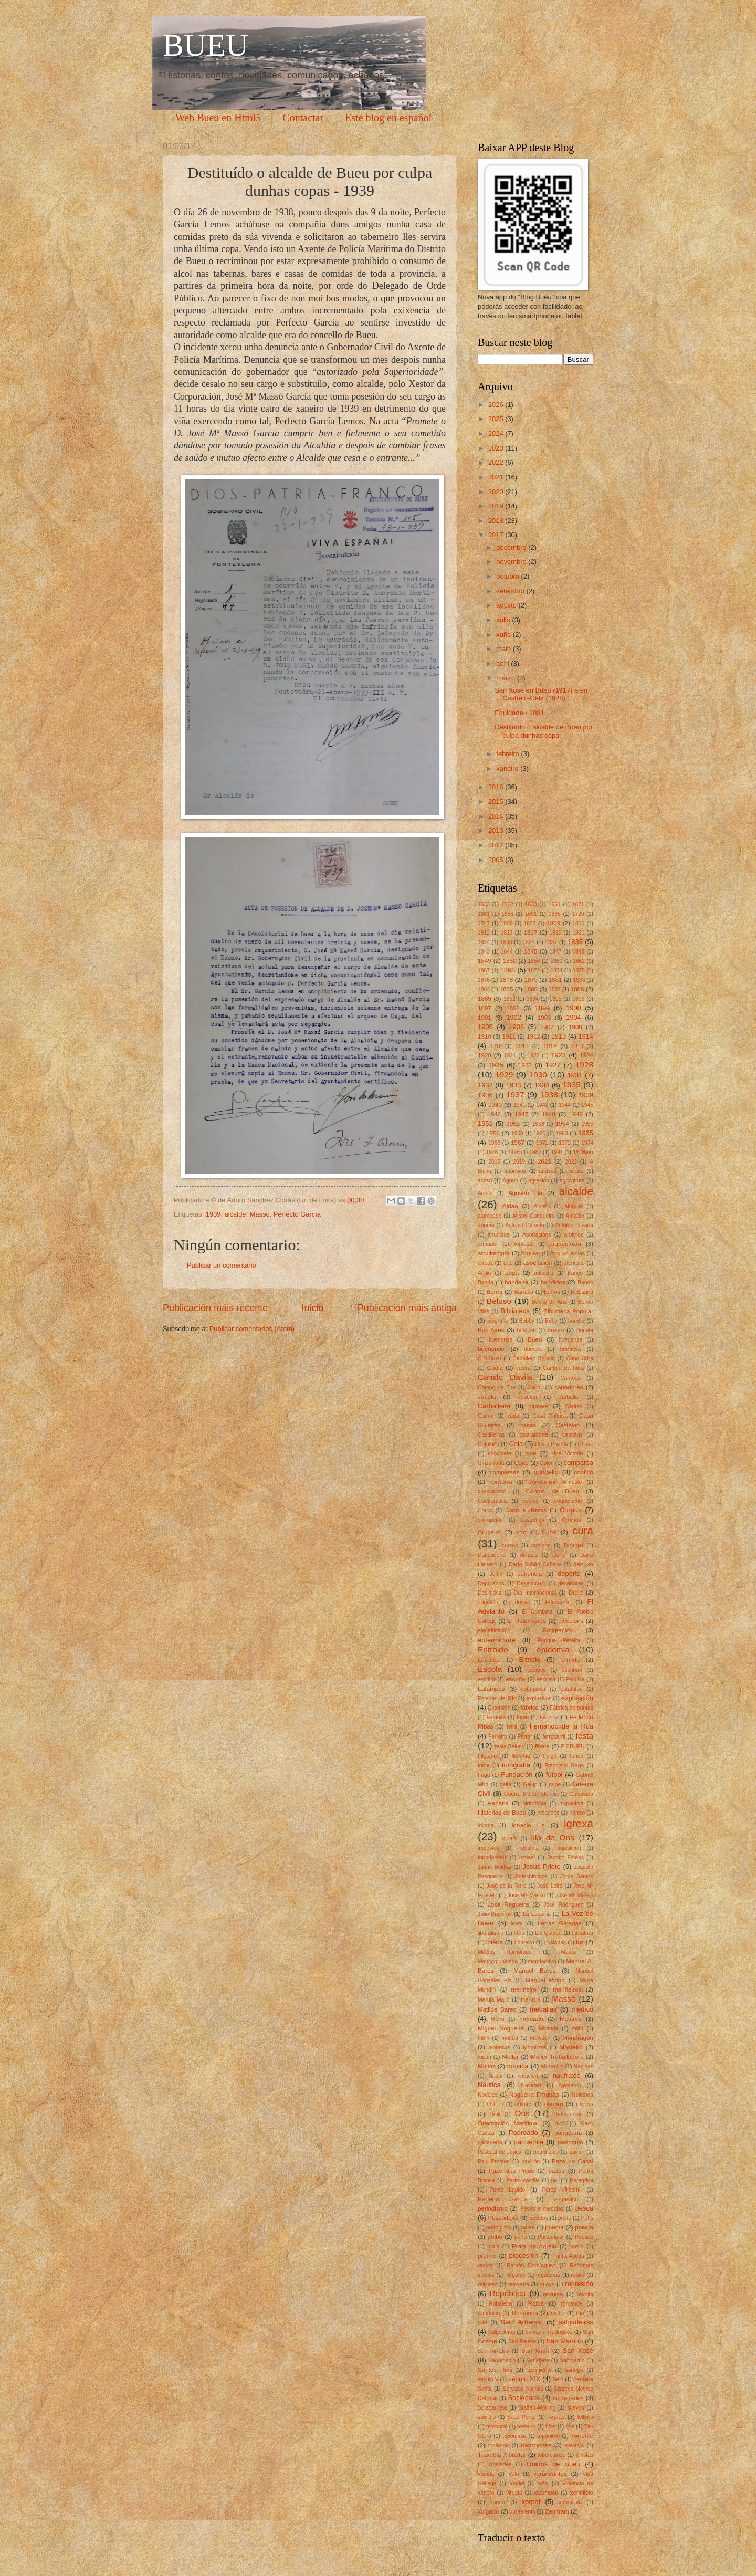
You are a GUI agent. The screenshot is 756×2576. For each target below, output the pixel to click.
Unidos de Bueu (553, 2464)
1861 (579, 961)
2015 (496, 801)
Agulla (485, 1193)
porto (520, 2237)
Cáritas (573, 1406)
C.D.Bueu (489, 1359)
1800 (507, 923)
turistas (584, 2455)
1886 (531, 989)
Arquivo (530, 1253)
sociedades (568, 2398)
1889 (484, 999)
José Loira (550, 1886)
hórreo (577, 1813)
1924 (586, 1055)
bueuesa (570, 1349)
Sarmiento (539, 2370)
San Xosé (578, 2350)
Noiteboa (582, 2095)
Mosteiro (570, 2047)
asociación (537, 1263)
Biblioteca (515, 1311)
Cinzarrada (491, 1463)
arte (508, 1263)
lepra (517, 1923)
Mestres (570, 2019)
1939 (213, 1214)
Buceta (584, 1330)
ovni (560, 2124)
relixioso (488, 2284)
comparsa (578, 1463)
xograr (498, 2502)
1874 (556, 970)
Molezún (540, 2038)
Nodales (488, 2095)
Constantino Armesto (555, 1482)
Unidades (500, 2464)
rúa (580, 2313)
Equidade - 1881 (519, 713)
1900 (573, 1008)
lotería (494, 1942)
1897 (484, 1008)
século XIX (524, 2379)
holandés (549, 1813)
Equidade (489, 1660)
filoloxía (521, 1756)
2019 (496, 506)
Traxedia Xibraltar (502, 2455)
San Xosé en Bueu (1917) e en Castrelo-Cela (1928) (541, 694)
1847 (556, 952)
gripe (555, 1784)
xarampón (546, 2493)
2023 (496, 448)
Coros (485, 1510)
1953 (538, 1124)
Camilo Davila (505, 1377)
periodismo (493, 2208)
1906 (516, 1027)
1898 (513, 1008)
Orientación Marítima (508, 2123)
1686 (507, 914)
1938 (549, 1094)
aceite (576, 1171)
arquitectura (494, 1253)
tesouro (527, 2427)
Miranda (548, 2029)
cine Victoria (567, 1454)
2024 (496, 433)
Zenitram (557, 2511)
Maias (568, 1952)
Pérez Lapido (507, 2190)
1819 (556, 933)
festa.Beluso (509, 1747)
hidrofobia (535, 1803)
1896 (578, 999)
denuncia (529, 1573)
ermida (570, 1660)
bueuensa (570, 1340)
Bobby (526, 1321)
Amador (574, 1216)
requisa (553, 2294)
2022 (496, 462)
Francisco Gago (564, 1765)
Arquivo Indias (567, 1253)
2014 (496, 816)
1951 (485, 1123)
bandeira (516, 1282)
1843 (484, 952)
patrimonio (546, 2152)
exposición (577, 1698)
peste (564, 2218)
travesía (574, 2445)
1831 (529, 942)
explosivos (538, 1698)
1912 (533, 1036)
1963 (562, 1133)
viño (542, 2483)
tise (570, 2427)
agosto (507, 605)
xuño (504, 634)
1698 (555, 914)
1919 (577, 1046)
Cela (516, 1444)
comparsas (505, 1472)
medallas (543, 2009)
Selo (558, 2379)
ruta (482, 2323)
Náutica (489, 2085)
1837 (551, 942)
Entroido (493, 1649)
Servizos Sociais (523, 2389)
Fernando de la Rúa (561, 1726)
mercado (531, 2019)
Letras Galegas (560, 1923)
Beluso (499, 1300)
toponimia (514, 2436)
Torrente (582, 2436)
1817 (531, 932)
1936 (485, 1095)
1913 (558, 1036)
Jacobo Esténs (565, 1857)
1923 (558, 1055)
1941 (519, 1105)
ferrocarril (553, 1737)
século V (488, 2379)
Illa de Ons (552, 1837)
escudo (515, 1679)
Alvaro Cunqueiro (533, 1216)
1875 (579, 970)
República (507, 2293)
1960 (539, 1133)
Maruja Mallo (494, 2000)
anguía (486, 1225)
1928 (584, 1064)
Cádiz (495, 1368)
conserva (501, 1482)
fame (523, 1717)
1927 (553, 1065)
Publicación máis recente (215, 1308)
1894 (533, 999)
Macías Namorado (505, 1952)
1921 (510, 1056)
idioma (486, 1825)
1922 (534, 1056)
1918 (550, 1046)
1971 (542, 1143)
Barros (552, 1292)
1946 (494, 1114)
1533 (484, 904)
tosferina (498, 2445)
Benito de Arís (549, 1302)
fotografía (516, 1765)
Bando (585, 1282)
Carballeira (494, 1406)
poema (554, 2227)
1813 (507, 933)
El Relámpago (526, 1621)
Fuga (484, 1775)
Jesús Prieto (541, 1866)
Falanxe (496, 1717)
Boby (551, 1321)
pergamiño (565, 2199)
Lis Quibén (548, 1933)
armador (488, 1244)
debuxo (583, 1564)
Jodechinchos (531, 1876)
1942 (542, 1105)
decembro (512, 547)
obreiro (553, 2104)
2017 (496, 535)
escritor (487, 1679)
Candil (535, 1387)
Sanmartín (572, 2360)
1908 (575, 1027)
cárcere (538, 1406)
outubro (508, 576)
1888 (577, 989)
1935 (571, 1084)
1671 (578, 904)
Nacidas (583, 2066)
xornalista (570, 2502)
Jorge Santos (576, 1876)
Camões (570, 1378)
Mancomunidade (498, 1961)
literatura (582, 1933)
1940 (495, 1105)
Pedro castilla (523, 2180)
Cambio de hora (563, 1368)
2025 (496, 419)
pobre (528, 2228)
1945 (587, 1105)
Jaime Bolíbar (494, 1867)
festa (584, 1735)
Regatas (515, 2275)
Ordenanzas (568, 2114)
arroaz (485, 1263)
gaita (505, 1784)
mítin (483, 2038)
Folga (550, 1756)
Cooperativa (492, 1501)
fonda (576, 1756)
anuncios (498, 1235)
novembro (512, 562)
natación (528, 2076)
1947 (521, 1114)
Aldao (510, 1206)
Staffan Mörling (536, 2408)
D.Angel (573, 1545)
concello (546, 1472)
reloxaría (518, 2284)
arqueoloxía (565, 1244)
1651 (555, 904)
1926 (525, 1065)
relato (578, 2275)
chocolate (499, 1454)
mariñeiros (567, 1989)
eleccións (570, 1621)
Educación (558, 1602)
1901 (484, 1017)
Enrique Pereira (559, 1640)
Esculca (575, 1679)
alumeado (489, 1216)
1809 (553, 923)
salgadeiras (576, 2322)
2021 (496, 477)
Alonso (541, 1206)
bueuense (491, 1349)
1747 (484, 923)
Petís (587, 2218)
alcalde (235, 1214)
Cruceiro (489, 1532)
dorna (522, 1602)
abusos (547, 1171)
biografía (497, 1321)
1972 (565, 1143)
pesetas (538, 2218)
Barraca (523, 1292)
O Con (495, 2104)
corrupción (490, 1520)
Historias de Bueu (502, 1812)
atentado (574, 1263)
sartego (574, 2370)
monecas (499, 2047)
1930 (538, 1074)
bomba (576, 1321)
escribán (572, 1670)
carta (513, 1416)
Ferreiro (497, 1737)
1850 (510, 961)
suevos (575, 2408)
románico (489, 2313)
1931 (575, 1075)
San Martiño (564, 2341)
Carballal (569, 1397)
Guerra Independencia (531, 1794)
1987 (535, 1152)
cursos (510, 1545)
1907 (547, 1027)
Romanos (525, 2313)
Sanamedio (502, 2360)
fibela (542, 1746)
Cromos (571, 1520)
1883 (579, 980)
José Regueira (508, 1904)
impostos (488, 1848)
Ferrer (525, 1737)
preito (577, 2246)
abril (503, 663)
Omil (494, 2114)
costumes (532, 1520)
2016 (496, 787)
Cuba (549, 1532)
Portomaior (551, 2237)
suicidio (487, 2417)
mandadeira (542, 1961)
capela (487, 1397)
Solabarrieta (492, 2408)
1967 (517, 1142)
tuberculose (551, 2455)
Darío (558, 1555)
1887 (555, 989)
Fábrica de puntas (571, 1708)
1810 (578, 923)
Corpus (571, 1510)
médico (582, 2009)
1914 (585, 1036)
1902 (513, 1017)
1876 (484, 980)
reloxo (547, 2284)
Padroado (523, 2133)
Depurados (491, 1583)
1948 (548, 1114)
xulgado (488, 2511)
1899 (542, 1008)
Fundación (516, 1774)
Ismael (527, 1857)
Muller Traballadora (557, 2057)
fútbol (554, 1774)
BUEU (205, 45)
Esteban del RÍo (497, 1698)
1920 (484, 1055)
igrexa (578, 1823)
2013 (496, 830)
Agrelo (510, 1181)
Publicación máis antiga (407, 1308)
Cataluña (488, 1444)
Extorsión (499, 1708)
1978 (514, 1152)
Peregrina (581, 2180)
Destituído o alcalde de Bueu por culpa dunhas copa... (544, 731)
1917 (522, 1046)
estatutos (572, 1689)
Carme (486, 1416)
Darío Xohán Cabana (535, 1564)
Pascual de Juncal (500, 2152)
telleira (585, 2417)
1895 (556, 999)
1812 (484, 933)
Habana (498, 1803)
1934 (542, 1085)
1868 (508, 970)
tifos (550, 2427)
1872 (534, 970)
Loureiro (524, 1942)
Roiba (536, 2303)
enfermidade (497, 1640)
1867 (484, 970)
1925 (495, 1065)
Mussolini (552, 2066)
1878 (506, 980)
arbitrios (573, 1235)
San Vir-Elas (493, 2351)
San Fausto (522, 2341)
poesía (584, 2227)
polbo (495, 2237)
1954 (562, 1124)
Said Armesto (522, 2322)
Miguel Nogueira (501, 2028)
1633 (531, 904)
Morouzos (535, 2047)
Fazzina (549, 1717)
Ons (521, 2113)
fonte (484, 1765)
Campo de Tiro (497, 1387)
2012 (496, 845)
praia (493, 2246)
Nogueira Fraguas (534, 2094)
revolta (585, 2294)
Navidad (531, 2085)
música (518, 2066)
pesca (584, 2208)
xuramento (523, 2512)
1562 (507, 904)
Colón (547, 1463)
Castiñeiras (491, 1435)
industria (527, 1848)
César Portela (551, 1444)
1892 (509, 999)
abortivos (515, 1171)
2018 (496, 521)
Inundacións (492, 1857)
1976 (492, 1152)
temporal (496, 2427)
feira (512, 1727)
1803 (530, 923)
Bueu (535, 1339)
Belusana (582, 1292)
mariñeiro (523, 1989)
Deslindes (489, 1593)
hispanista (571, 1803)
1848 (578, 952)
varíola (486, 2474)
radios (485, 2265)
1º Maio (583, 1152)
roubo (557, 2313)
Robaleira (500, 2304)
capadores (568, 1387)
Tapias (555, 2417)
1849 (484, 961)
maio (504, 649)
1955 (587, 1124)
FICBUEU (573, 1747)
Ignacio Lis (527, 1825)
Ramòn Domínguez (531, 2265)
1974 (587, 1143)
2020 (496, 492)
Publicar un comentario (221, 1265)
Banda (486, 1282)
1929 (504, 1074)
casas (528, 1425)
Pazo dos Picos (511, 2170)
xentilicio (581, 2492)
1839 (575, 942)
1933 (513, 1085)
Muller (510, 2057)
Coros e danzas (526, 1510)
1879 (531, 980)
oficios (584, 2104)
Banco (575, 1273)
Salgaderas (501, 2332)
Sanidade (537, 2360)
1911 (509, 1036)
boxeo (556, 1330)
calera (523, 1368)
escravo (536, 1670)
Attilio (484, 1273)
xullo (504, 620)
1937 (515, 1094)
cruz (522, 1532)
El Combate (537, 1612)
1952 (513, 1124)
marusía (530, 2000)
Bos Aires (491, 1330)
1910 (484, 1036)
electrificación (494, 1630)
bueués (533, 1349)
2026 (496, 405)
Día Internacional (535, 1593)
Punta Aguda (568, 2256)
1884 (484, 989)
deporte (569, 1573)
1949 (576, 1114)
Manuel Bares (534, 1970)
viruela (514, 2493)
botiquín (526, 1330)
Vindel (516, 2483)
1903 (544, 1017)
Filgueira (488, 1756)
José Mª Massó (574, 1895)
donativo (488, 1602)
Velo (513, 2474)
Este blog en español (388, 117)
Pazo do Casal (572, 2161)
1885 (506, 989)
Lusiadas (555, 1942)
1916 (496, 1046)
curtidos (540, 1545)
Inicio (312, 1308)
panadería (490, 2142)
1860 (556, 961)
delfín (495, 1574)
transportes (536, 2445)
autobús (543, 1273)
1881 (555, 980)
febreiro (508, 754)
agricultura (572, 1181)
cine (530, 1453)
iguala (509, 1838)
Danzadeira (492, 1555)
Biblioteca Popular (568, 1311)
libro (519, 1933)
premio (487, 2256)
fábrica (529, 1707)
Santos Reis (495, 2369)
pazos (556, 2170)
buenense (500, 1340)
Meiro (498, 2019)
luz (580, 1942)
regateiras (548, 2275)
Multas (487, 2066)
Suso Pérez (521, 2417)
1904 (573, 1017)
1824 (484, 942)
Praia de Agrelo (534, 2246)
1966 (494, 1143)
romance (571, 2304)
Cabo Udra (579, 1359)
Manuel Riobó (545, 1980)
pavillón (530, 2161)
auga (512, 1273)
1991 (557, 1152)
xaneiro (508, 768)
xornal (531, 2502)
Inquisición (568, 1848)
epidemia (553, 1649)
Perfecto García (297, 1214)
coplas (531, 1501)
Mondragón (577, 2038)
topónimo (549, 2436)
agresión (539, 1181)
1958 (517, 1133)
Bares (494, 1292)
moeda (509, 2038)
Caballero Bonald (533, 1359)
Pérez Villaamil (562, 2190)
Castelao (568, 1425)
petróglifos (498, 2228)
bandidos (553, 1282)
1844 (507, 952)
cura (582, 1530)
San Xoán (535, 2351)
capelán (527, 1397)
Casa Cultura (549, 1416)
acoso (485, 1181)
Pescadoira (503, 2218)
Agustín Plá (525, 1193)
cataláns (572, 1435)
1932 (485, 1085)
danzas (529, 1555)
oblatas (523, 2104)
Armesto (523, 1244)
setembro (511, 591)
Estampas (491, 1688)
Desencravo (531, 1583)
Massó (260, 1214)
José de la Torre (506, 1886)
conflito (583, 1472)
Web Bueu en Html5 (218, 117)
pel (555, 2180)
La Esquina (537, 1914)
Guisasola (581, 1794)
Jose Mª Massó (526, 1895)
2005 (496, 860)
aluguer (574, 1206)
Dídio (576, 1592)
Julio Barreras (495, 1914)
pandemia (529, 2142)
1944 (565, 1105)
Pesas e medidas (542, 2209)
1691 (531, 914)
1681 (484, 914)
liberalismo (490, 1933)
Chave (585, 1444)
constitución (492, 1491)
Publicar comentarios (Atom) (252, 1329)
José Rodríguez (563, 1905)
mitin (577, 2029)
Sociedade (524, 2398)
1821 (578, 933)
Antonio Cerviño (524, 1225)
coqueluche (568, 1501)
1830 (506, 942)
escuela (546, 1679)
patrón (576, 2152)
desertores (571, 1583)
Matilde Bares (497, 2009)
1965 (585, 1133)
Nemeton (570, 2085)
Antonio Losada (574, 1225)
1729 (578, 914)
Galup (530, 1784)
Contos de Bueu (552, 1491)
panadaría (568, 2133)
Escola (490, 1668)
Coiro (521, 1463)
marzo (506, 678)
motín (484, 2057)
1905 (485, 1027)
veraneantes (550, 2473)
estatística (533, 1689)
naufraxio (567, 2075)
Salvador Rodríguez (549, 2332)
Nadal (495, 2076)
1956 (493, 1133)
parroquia (570, 2142)
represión (579, 2284)
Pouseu (584, 2237)
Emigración (557, 1630)
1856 (534, 961)
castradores (534, 1435)
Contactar (302, 117)
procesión (524, 2255)
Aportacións (536, 1235)
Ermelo (530, 1659)
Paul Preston (494, 2161)
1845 (531, 951)
